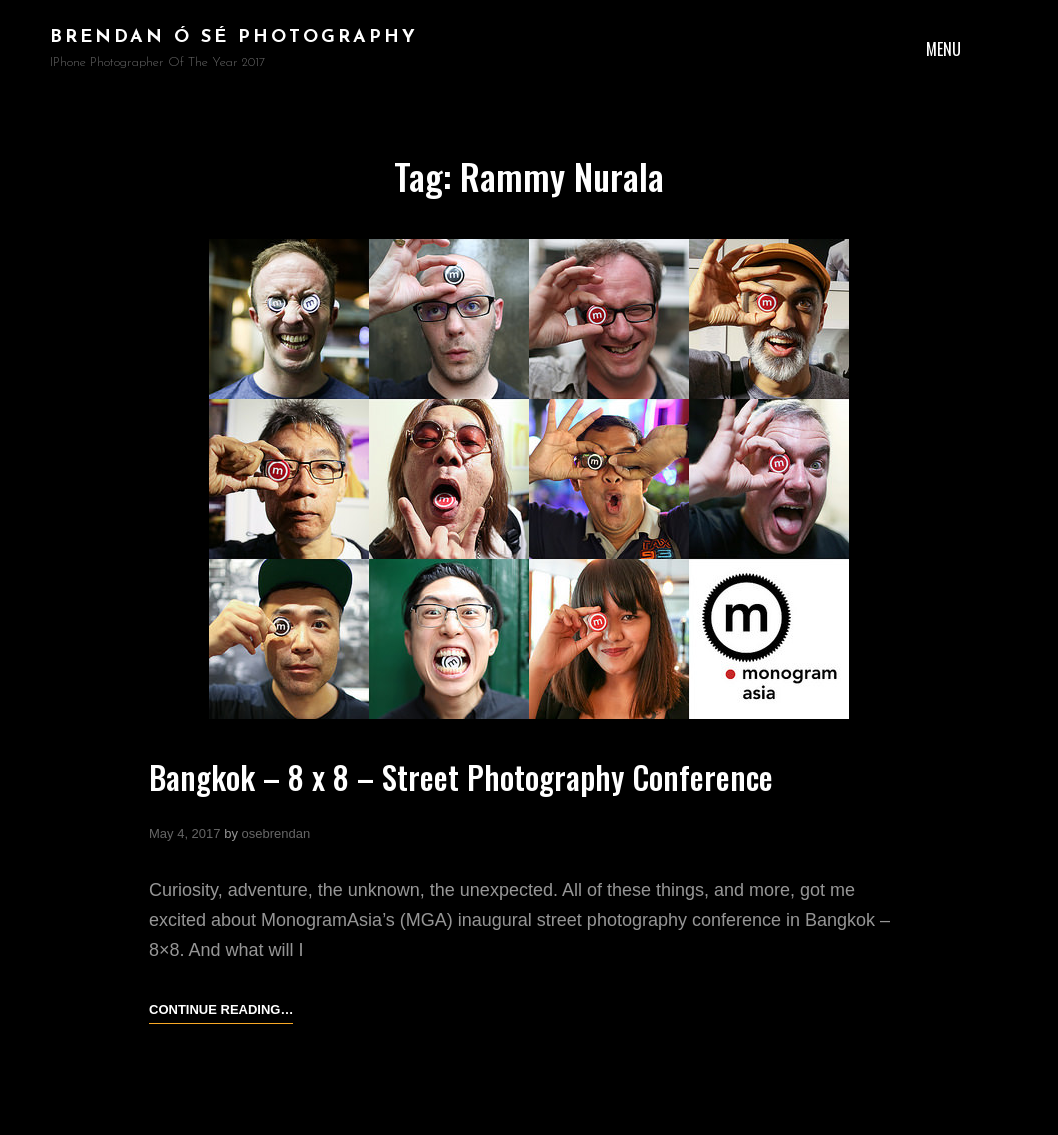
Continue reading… (221, 1010)
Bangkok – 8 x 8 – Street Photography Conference (465, 776)
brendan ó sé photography (234, 37)
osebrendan (276, 833)
